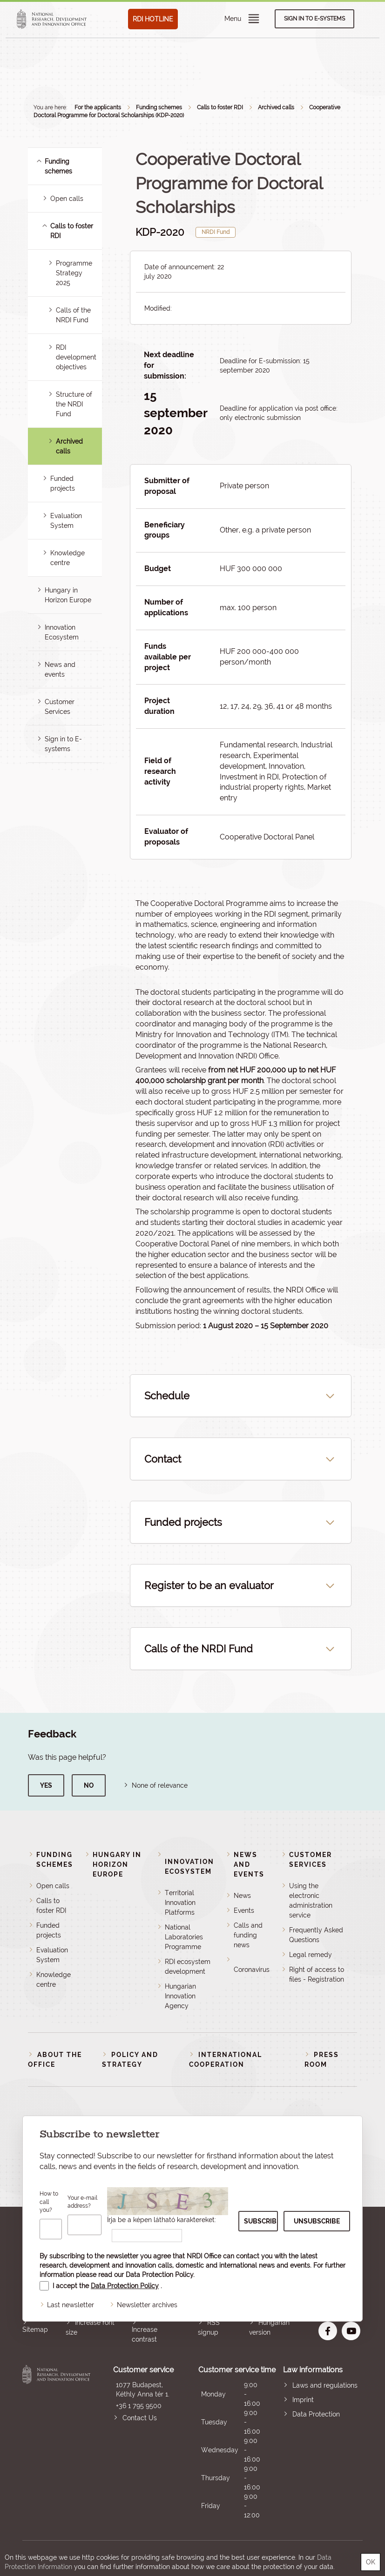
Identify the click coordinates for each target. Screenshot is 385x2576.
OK (370, 2562)
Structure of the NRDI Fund (74, 404)
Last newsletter (70, 2305)
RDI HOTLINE (153, 19)
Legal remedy (310, 1954)
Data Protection (316, 2414)
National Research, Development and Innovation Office (56, 2442)
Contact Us (139, 2418)
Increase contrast (144, 2334)
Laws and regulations (325, 2385)
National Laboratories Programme (184, 1937)
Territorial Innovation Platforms (180, 1902)
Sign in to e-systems (314, 18)
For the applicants (97, 107)
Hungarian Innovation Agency (180, 1996)
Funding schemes (159, 107)
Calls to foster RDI (220, 107)
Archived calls (276, 107)
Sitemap (35, 2329)
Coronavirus (252, 1969)
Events (244, 1910)
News (242, 1895)
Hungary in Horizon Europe (117, 1864)
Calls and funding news (248, 1935)
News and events (249, 1864)
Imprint (303, 2399)
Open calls (66, 198)
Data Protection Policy (159, 2274)
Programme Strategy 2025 (74, 273)
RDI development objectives (76, 357)
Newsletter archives (147, 2305)
